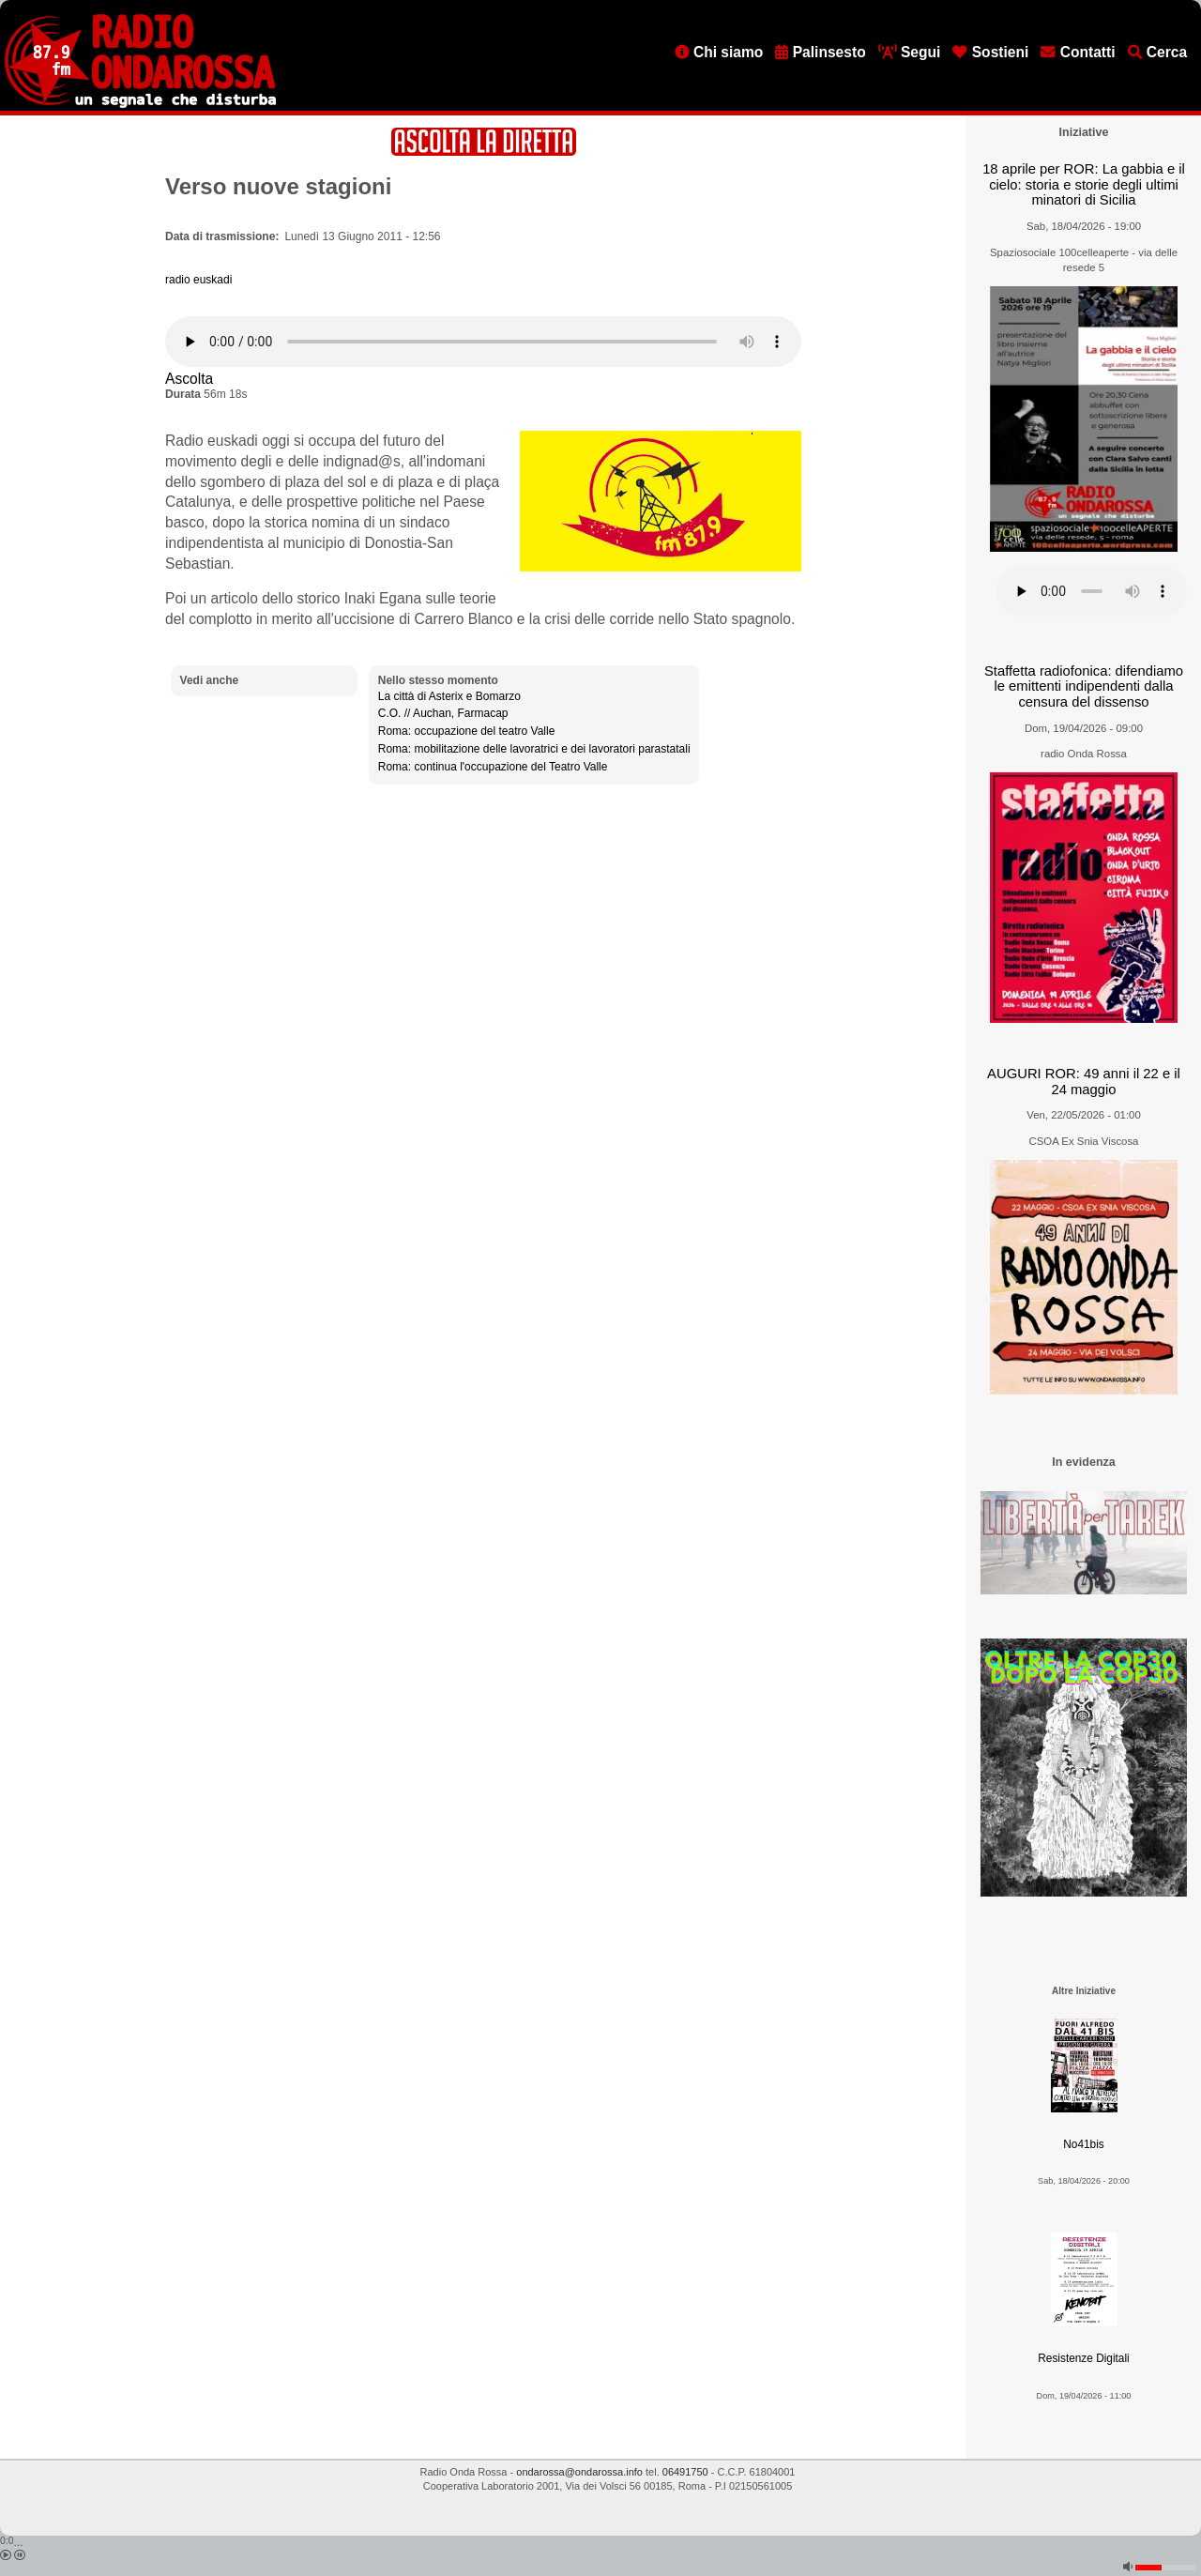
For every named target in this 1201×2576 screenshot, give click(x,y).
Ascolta (189, 379)
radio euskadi (198, 279)
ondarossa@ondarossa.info (579, 2471)
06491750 (685, 2471)
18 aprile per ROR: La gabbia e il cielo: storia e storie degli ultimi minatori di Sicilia (1083, 184)
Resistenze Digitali (1083, 2358)
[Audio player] (483, 341)
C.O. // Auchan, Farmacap (443, 713)
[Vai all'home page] (140, 104)
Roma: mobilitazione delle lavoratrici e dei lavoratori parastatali (534, 748)
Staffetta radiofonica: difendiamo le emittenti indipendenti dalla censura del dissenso (1083, 686)
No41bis (1083, 2144)
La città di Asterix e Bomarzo (449, 696)
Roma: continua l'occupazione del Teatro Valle (493, 766)
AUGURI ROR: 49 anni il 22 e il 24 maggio (1083, 1081)
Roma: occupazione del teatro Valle (466, 731)
